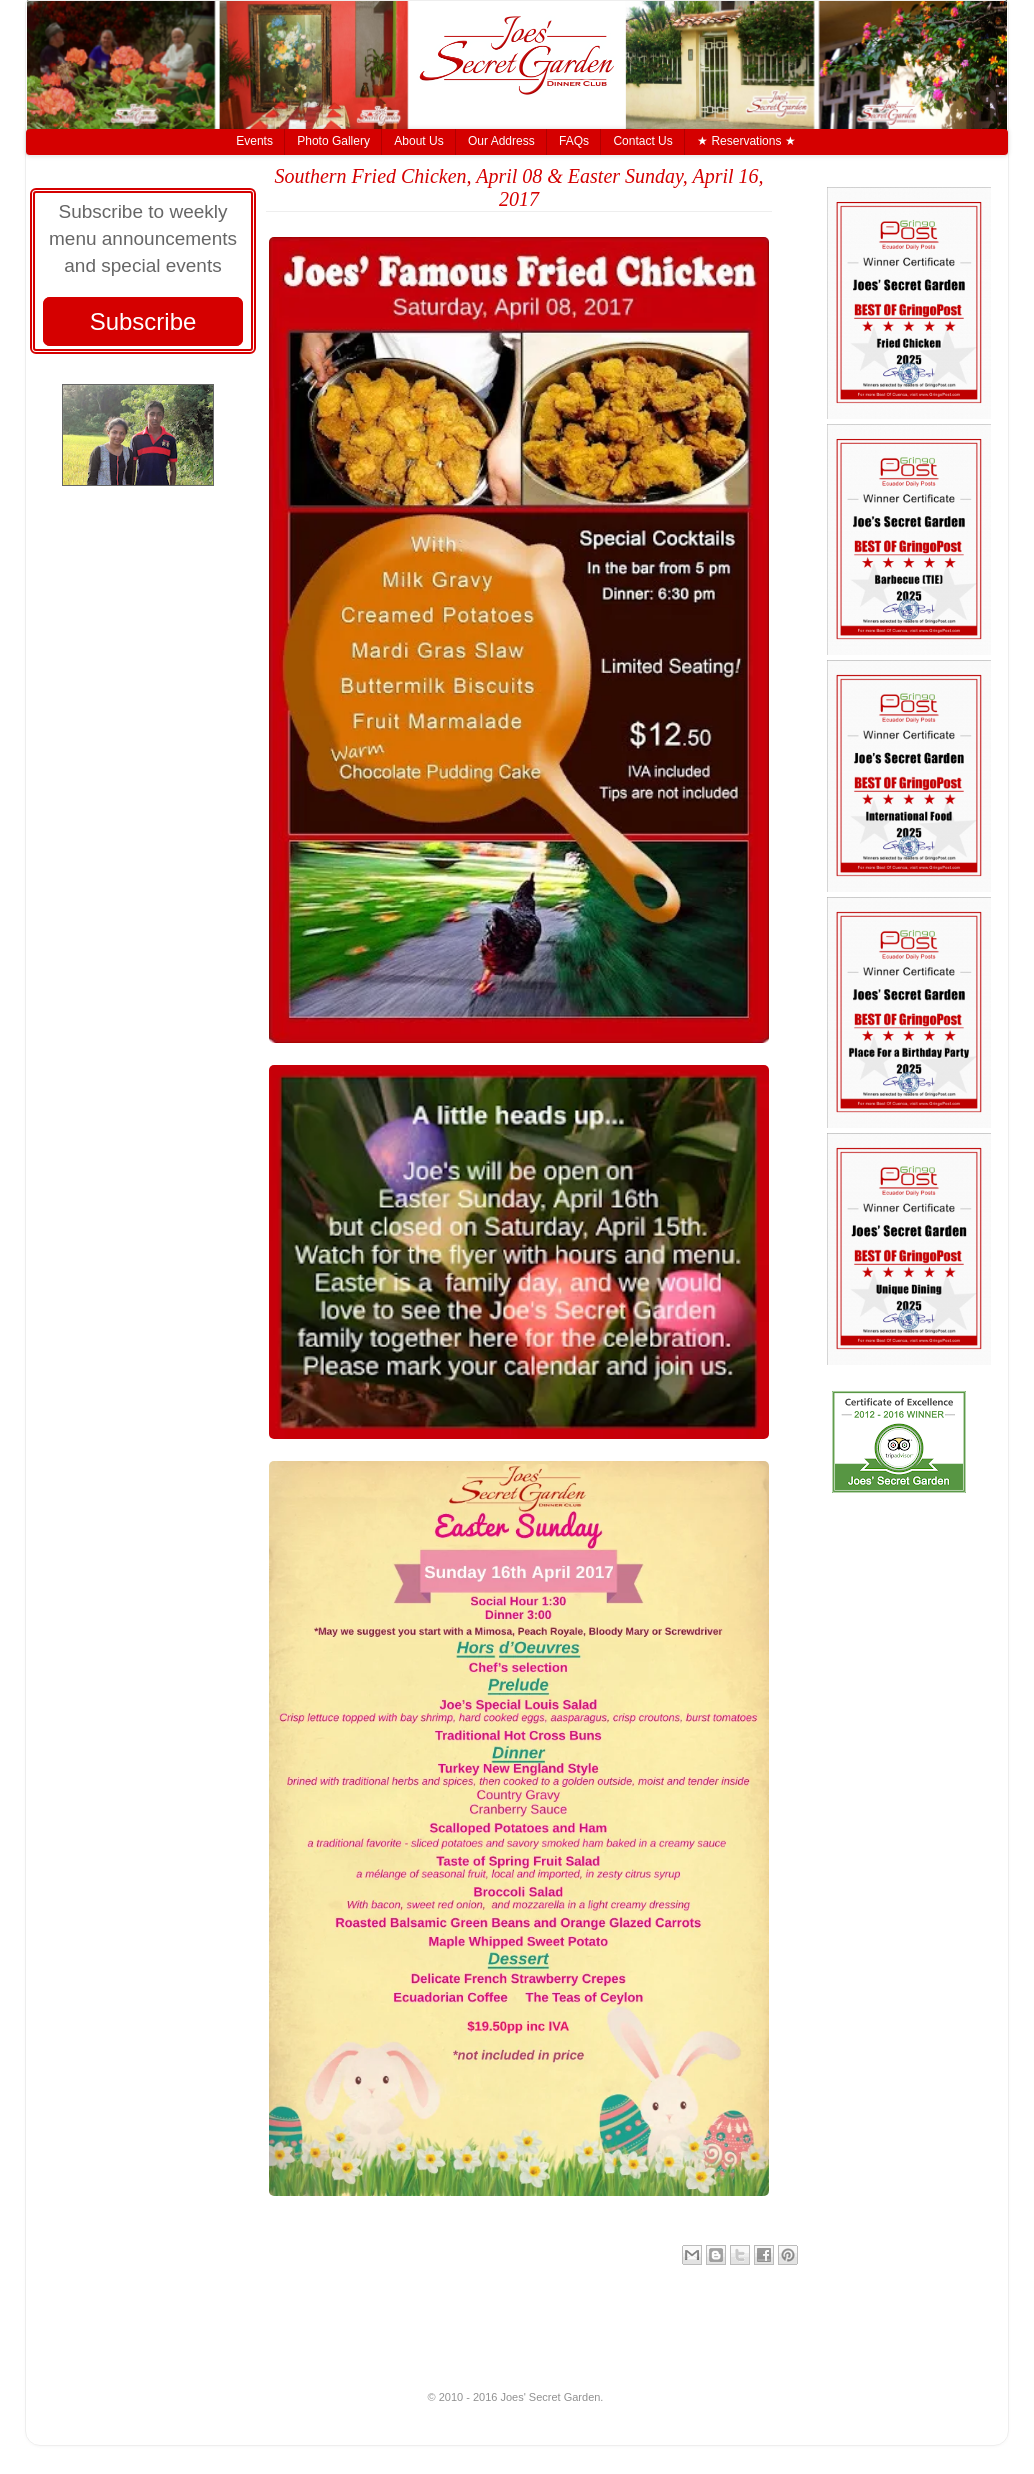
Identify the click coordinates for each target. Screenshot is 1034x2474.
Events (254, 141)
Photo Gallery (333, 141)
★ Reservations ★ (746, 141)
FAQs (574, 141)
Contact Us (642, 141)
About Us (418, 141)
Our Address (501, 141)
